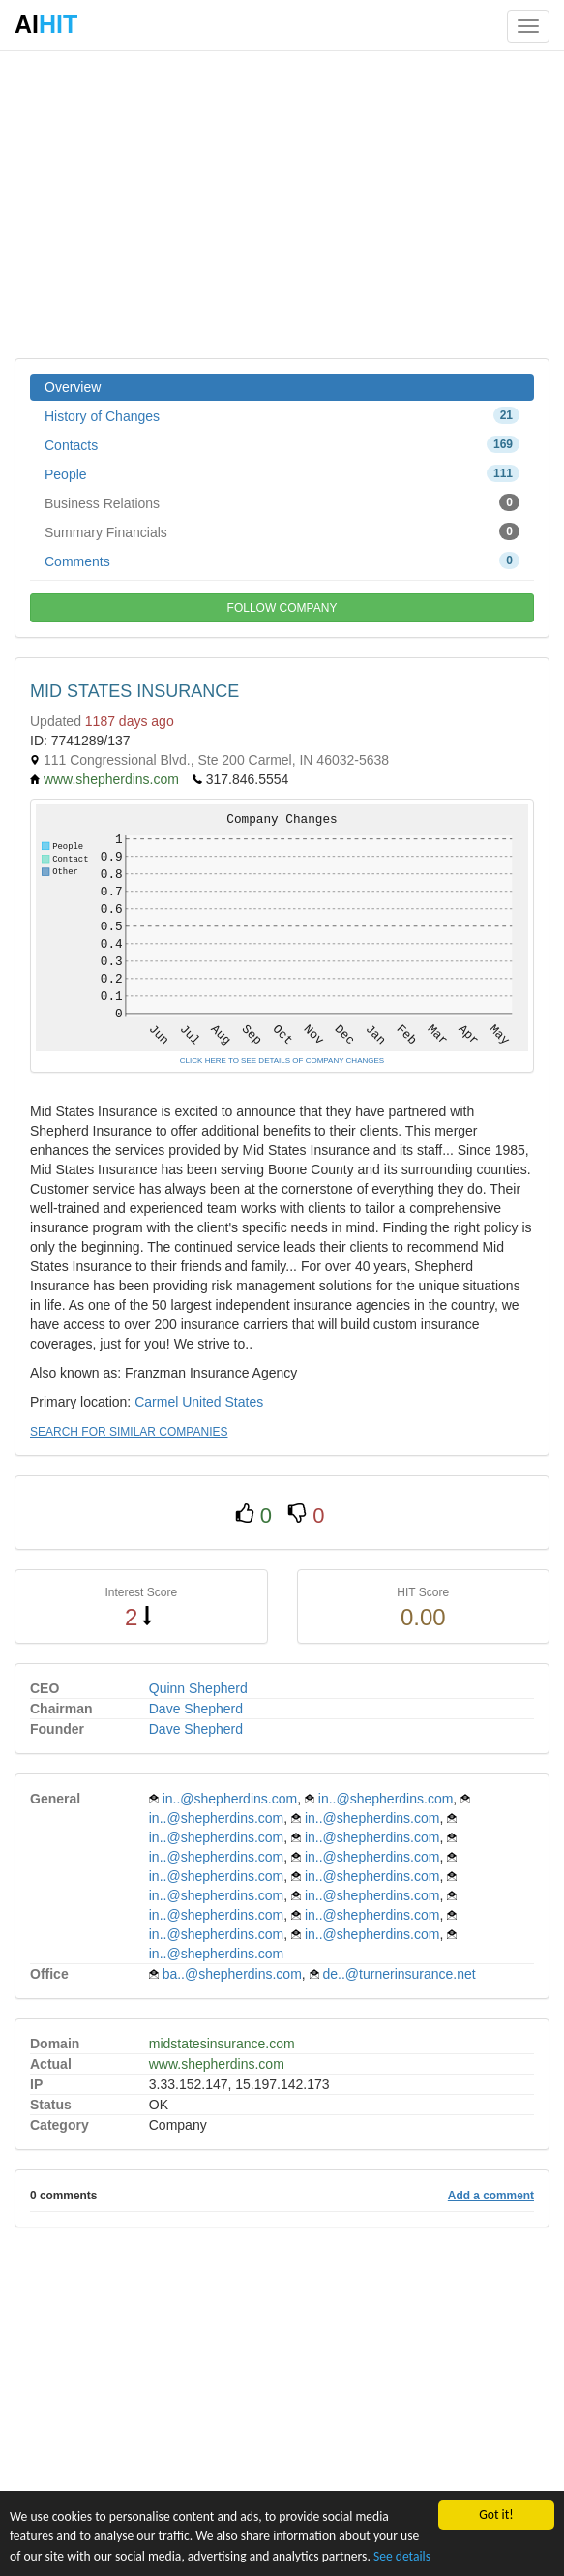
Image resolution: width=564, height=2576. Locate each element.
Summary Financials (282, 531)
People (282, 473)
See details (401, 2556)
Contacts (282, 444)
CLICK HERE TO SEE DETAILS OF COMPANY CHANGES (282, 1060)
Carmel (156, 1401)
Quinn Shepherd (198, 1688)
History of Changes (282, 415)
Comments (282, 560)
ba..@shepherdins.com (232, 1974)
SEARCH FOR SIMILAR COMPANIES (128, 1432)
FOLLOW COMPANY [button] (282, 608)
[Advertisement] (282, 203)
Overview (73, 387)
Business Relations (282, 502)
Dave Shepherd (196, 1708)
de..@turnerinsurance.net (399, 1974)
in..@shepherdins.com (230, 1798)
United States (222, 1401)
